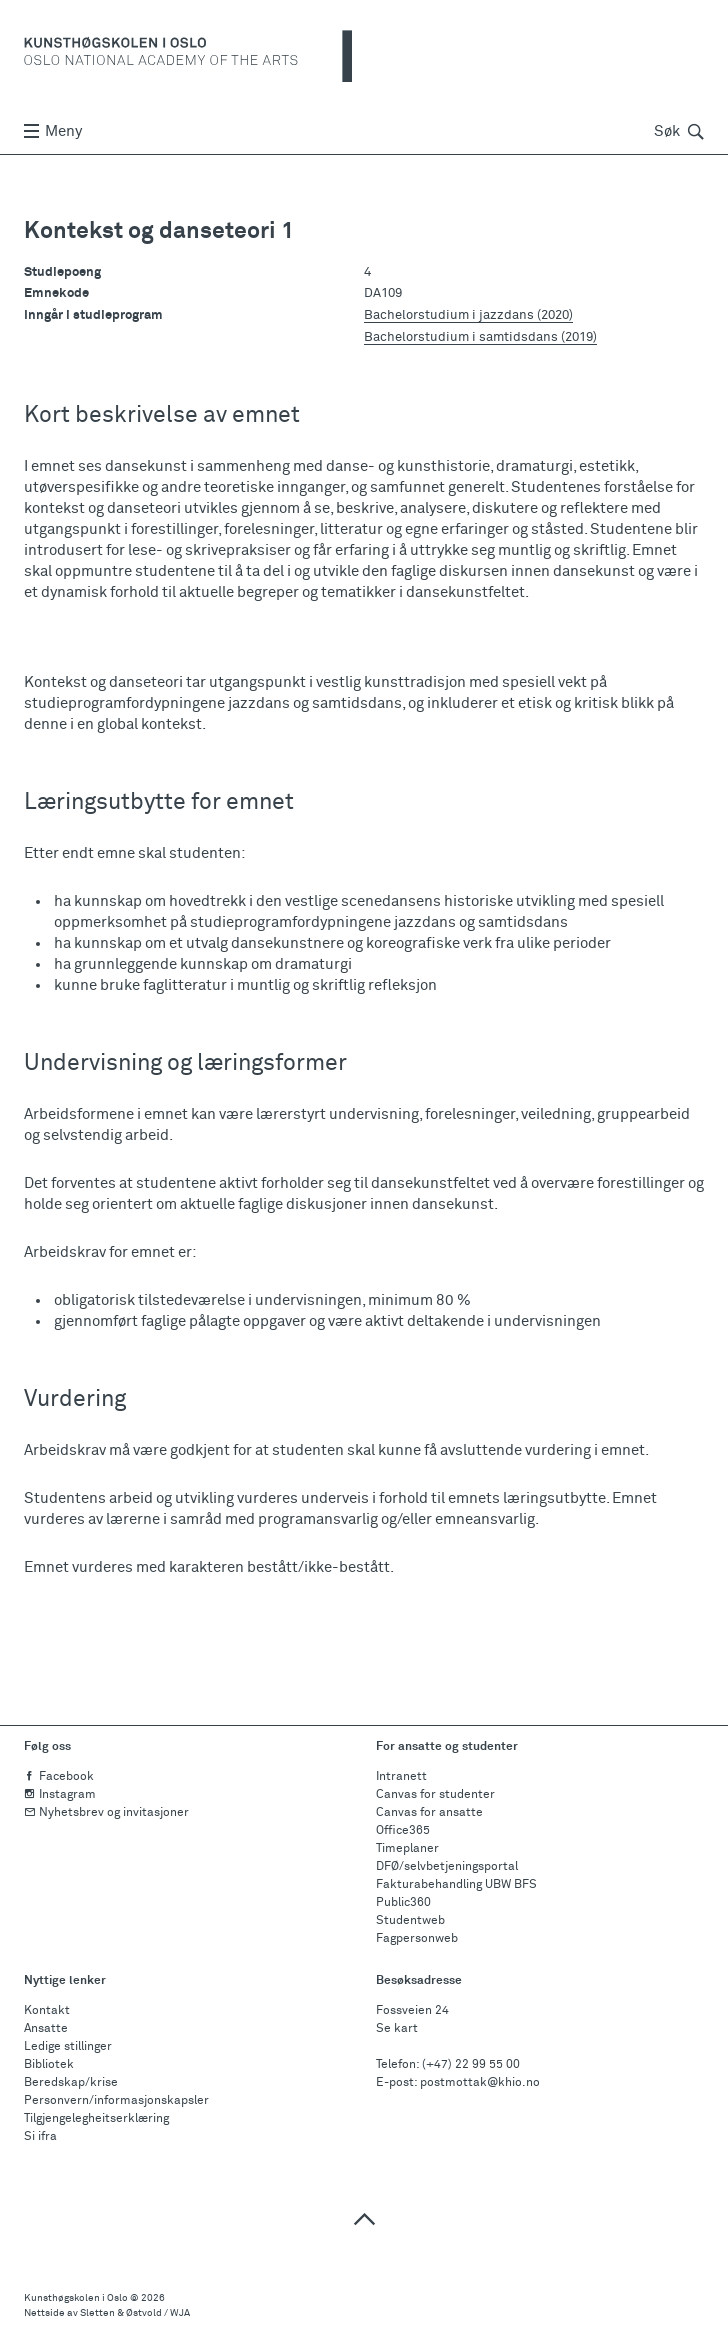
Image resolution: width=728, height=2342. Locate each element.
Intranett (401, 1777)
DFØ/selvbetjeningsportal (447, 1867)
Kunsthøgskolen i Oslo (76, 2298)
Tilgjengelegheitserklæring (96, 2119)
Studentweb (410, 1921)
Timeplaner (407, 1849)
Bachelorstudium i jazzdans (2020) (468, 315)
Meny (53, 131)
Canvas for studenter (435, 1795)
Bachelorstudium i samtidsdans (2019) (480, 337)
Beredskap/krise (71, 2083)
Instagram (60, 1795)
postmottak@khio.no (480, 2083)
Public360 (403, 1903)
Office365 (403, 1831)
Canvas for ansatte (429, 1813)
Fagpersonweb (417, 1939)
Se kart (397, 2029)
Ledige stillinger (68, 2047)
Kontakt (47, 2011)
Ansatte (46, 2029)
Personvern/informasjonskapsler (116, 2101)
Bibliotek (49, 2065)
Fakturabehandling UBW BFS (456, 1885)
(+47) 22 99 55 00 (471, 2065)
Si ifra (40, 2137)
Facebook (59, 1777)
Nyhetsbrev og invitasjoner (106, 1813)
